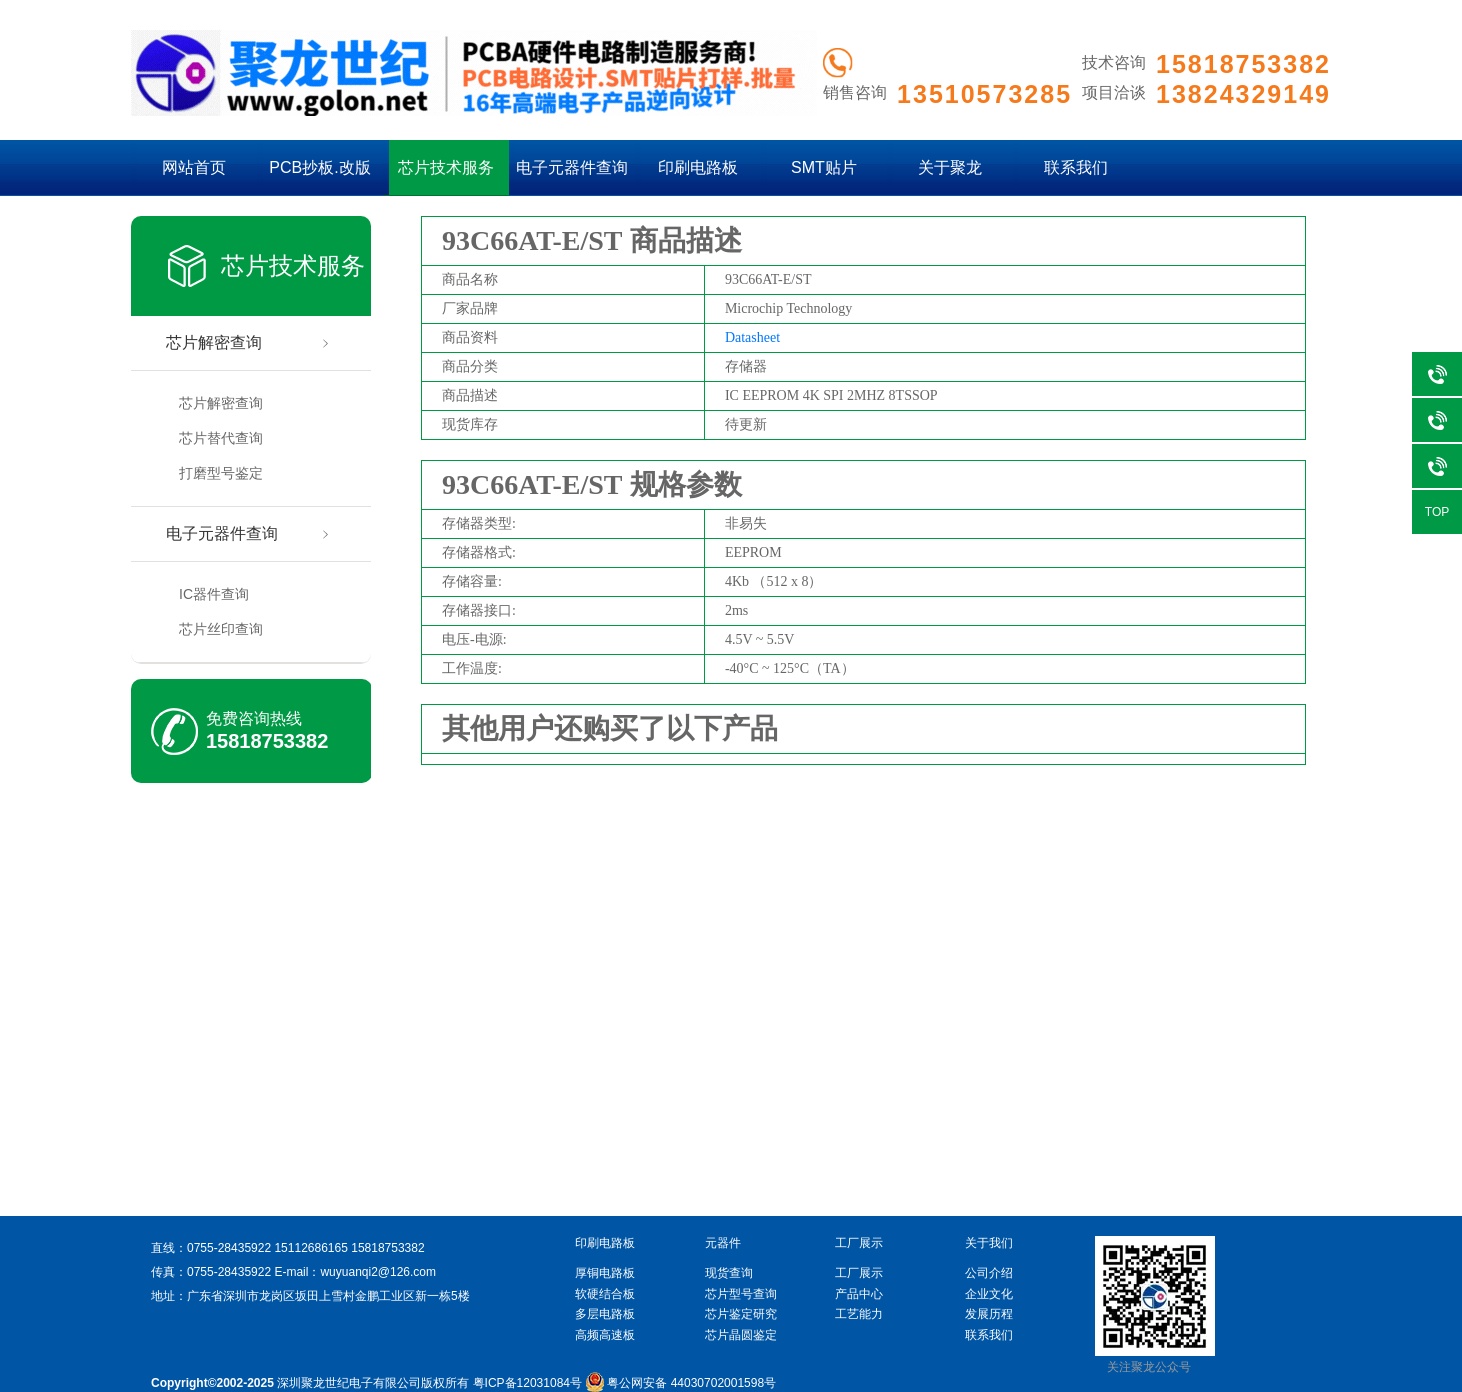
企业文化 (989, 1294)
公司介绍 (989, 1273)
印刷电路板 (698, 167)
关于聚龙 (950, 167)
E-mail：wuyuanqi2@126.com (355, 1272)
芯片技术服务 (446, 167)
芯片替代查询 (221, 438)
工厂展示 (859, 1273)
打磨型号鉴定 (221, 473)
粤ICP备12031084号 (527, 1383)
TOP (1437, 512)
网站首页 (194, 167)
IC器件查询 (214, 594)
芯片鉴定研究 (741, 1314)
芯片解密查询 (214, 342)
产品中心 (859, 1294)
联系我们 (1076, 167)
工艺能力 (859, 1314)
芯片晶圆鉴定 (741, 1335)
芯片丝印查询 (221, 629)
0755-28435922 (229, 1248)
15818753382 (267, 741)
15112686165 (310, 1248)
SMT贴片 (824, 167)
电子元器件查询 (572, 167)
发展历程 (989, 1314)
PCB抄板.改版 (319, 167)
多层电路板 (605, 1314)
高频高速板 (605, 1335)
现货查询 (729, 1273)
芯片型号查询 (741, 1294)
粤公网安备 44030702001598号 (680, 1383)
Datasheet (752, 337)
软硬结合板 (605, 1294)
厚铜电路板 (605, 1273)
